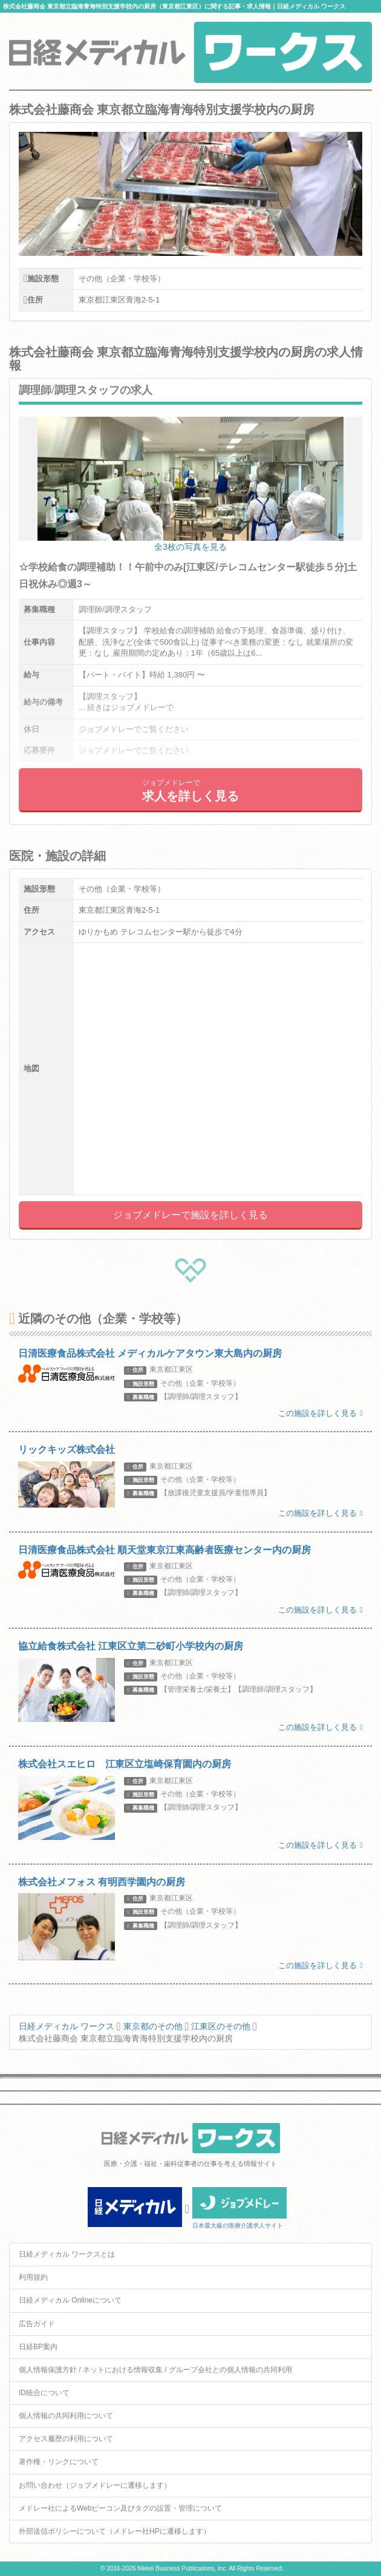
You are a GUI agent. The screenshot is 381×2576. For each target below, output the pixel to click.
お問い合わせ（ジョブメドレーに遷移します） (95, 2485)
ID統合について (44, 2393)
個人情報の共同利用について (66, 2415)
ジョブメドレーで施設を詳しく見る (190, 1215)
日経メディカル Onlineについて (70, 2300)
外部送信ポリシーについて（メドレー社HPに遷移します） (114, 2531)
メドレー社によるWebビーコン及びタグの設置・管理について (120, 2508)
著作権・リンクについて (59, 2461)
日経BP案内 (38, 2347)
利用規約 (33, 2277)
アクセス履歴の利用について (66, 2438)
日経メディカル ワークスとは (67, 2254)
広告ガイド (37, 2324)
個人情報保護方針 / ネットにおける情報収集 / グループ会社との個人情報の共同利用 (155, 2370)
